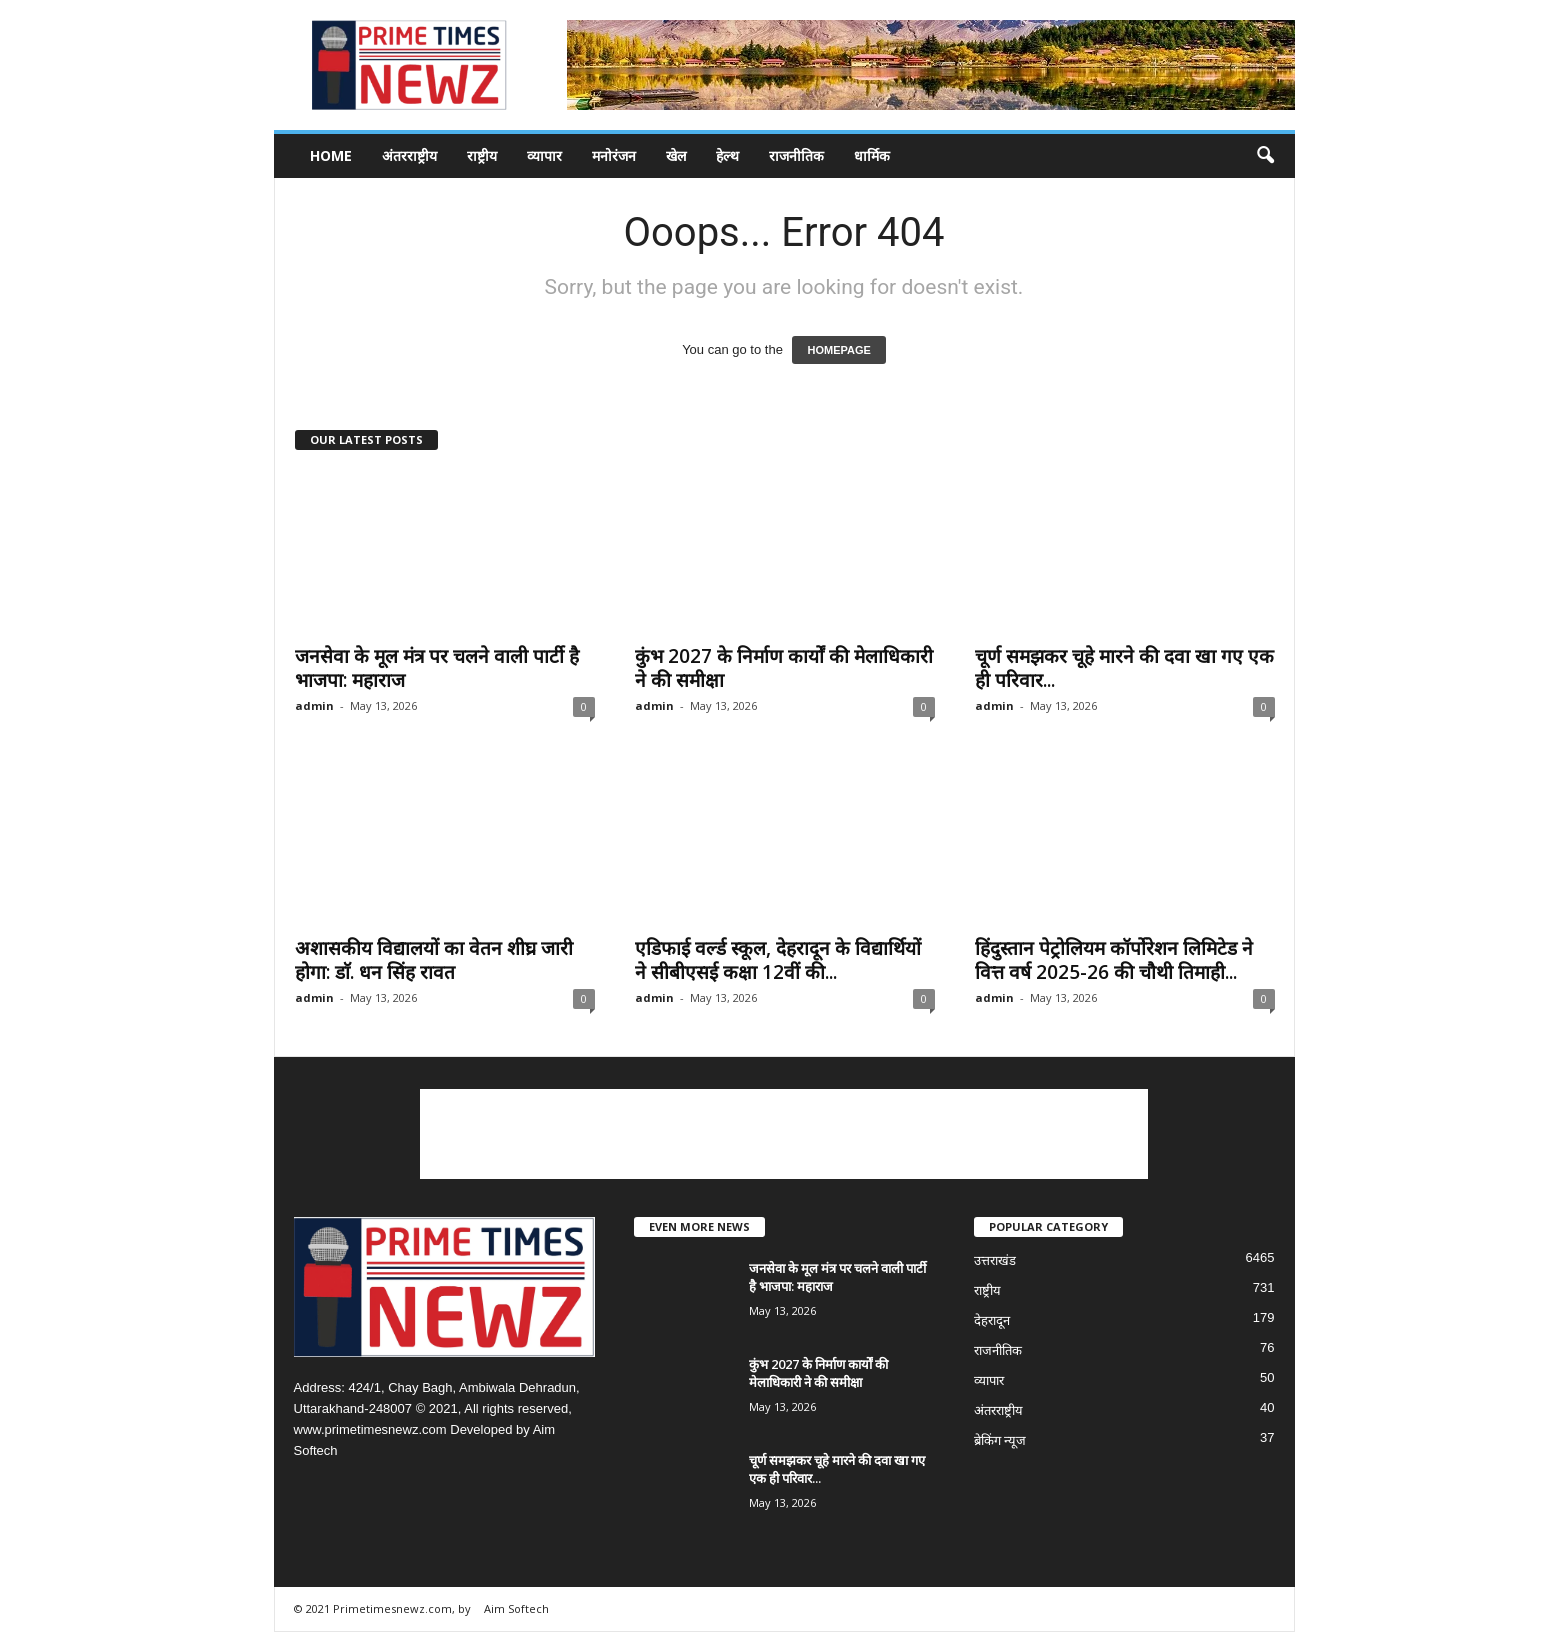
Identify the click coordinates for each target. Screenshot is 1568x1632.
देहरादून (992, 1320)
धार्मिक (872, 155)
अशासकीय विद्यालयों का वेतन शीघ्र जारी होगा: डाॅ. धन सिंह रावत (434, 960)
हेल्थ (727, 155)
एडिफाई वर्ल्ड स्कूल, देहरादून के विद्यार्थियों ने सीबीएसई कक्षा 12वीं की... (778, 960)
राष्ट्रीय (482, 155)
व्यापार (544, 155)
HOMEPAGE (838, 350)
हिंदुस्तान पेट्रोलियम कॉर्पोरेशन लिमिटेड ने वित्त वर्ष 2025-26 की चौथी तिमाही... (1114, 960)
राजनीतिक (796, 155)
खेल (676, 155)
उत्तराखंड (995, 1260)
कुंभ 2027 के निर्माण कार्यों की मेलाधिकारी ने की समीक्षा (784, 668)
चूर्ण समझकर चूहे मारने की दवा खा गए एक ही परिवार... (1124, 668)
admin (314, 705)
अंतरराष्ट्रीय (409, 155)
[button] (1265, 156)
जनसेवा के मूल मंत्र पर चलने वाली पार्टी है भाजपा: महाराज (437, 668)
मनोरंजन (614, 155)
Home (331, 155)
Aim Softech (516, 1608)
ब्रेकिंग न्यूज (1000, 1440)
